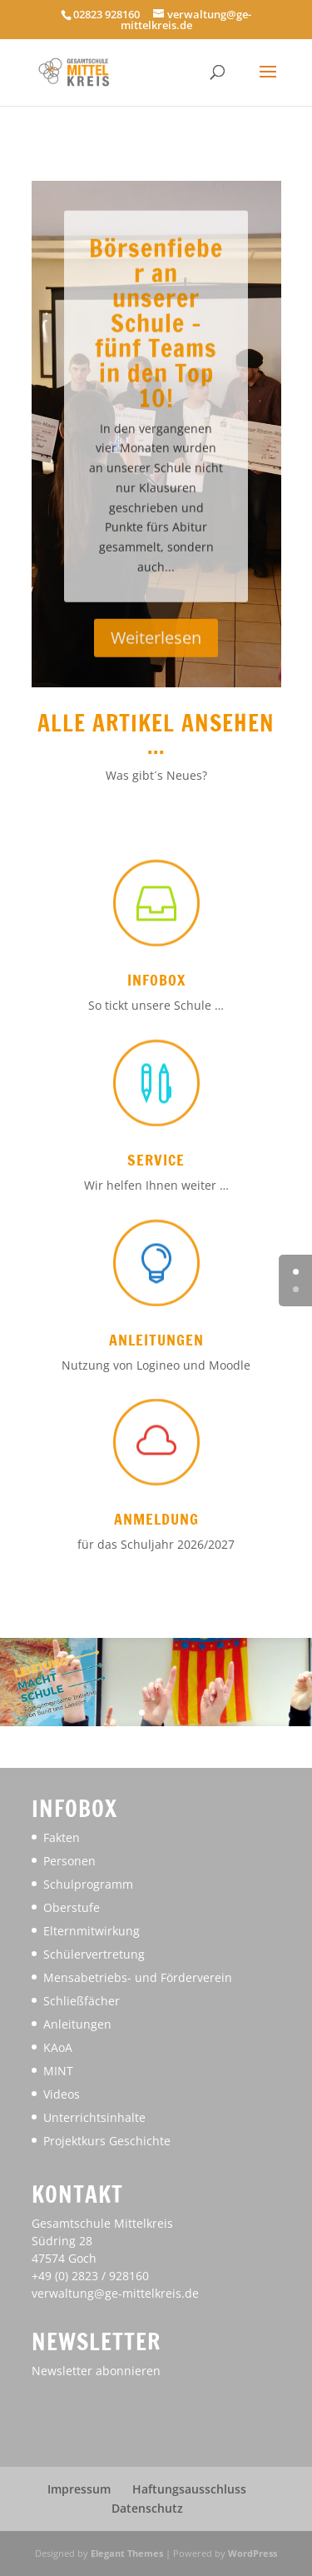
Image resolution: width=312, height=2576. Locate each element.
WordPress (252, 2553)
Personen (69, 1861)
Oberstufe (71, 1907)
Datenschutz (147, 2508)
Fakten (61, 1837)
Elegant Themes (127, 2553)
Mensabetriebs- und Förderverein (137, 1977)
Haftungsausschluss (189, 2489)
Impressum (79, 2489)
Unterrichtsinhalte (94, 2117)
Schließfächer (81, 2001)
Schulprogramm (88, 1884)
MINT (58, 2071)
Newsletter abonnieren (96, 2371)
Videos (61, 2094)
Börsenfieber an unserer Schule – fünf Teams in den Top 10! (156, 362)
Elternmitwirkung (91, 1931)
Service (156, 1160)
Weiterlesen (156, 677)
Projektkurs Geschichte (107, 2141)
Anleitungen (156, 1339)
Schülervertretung (94, 1954)
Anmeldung (156, 1519)
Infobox (156, 980)
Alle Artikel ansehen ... (156, 734)
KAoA (57, 2047)
